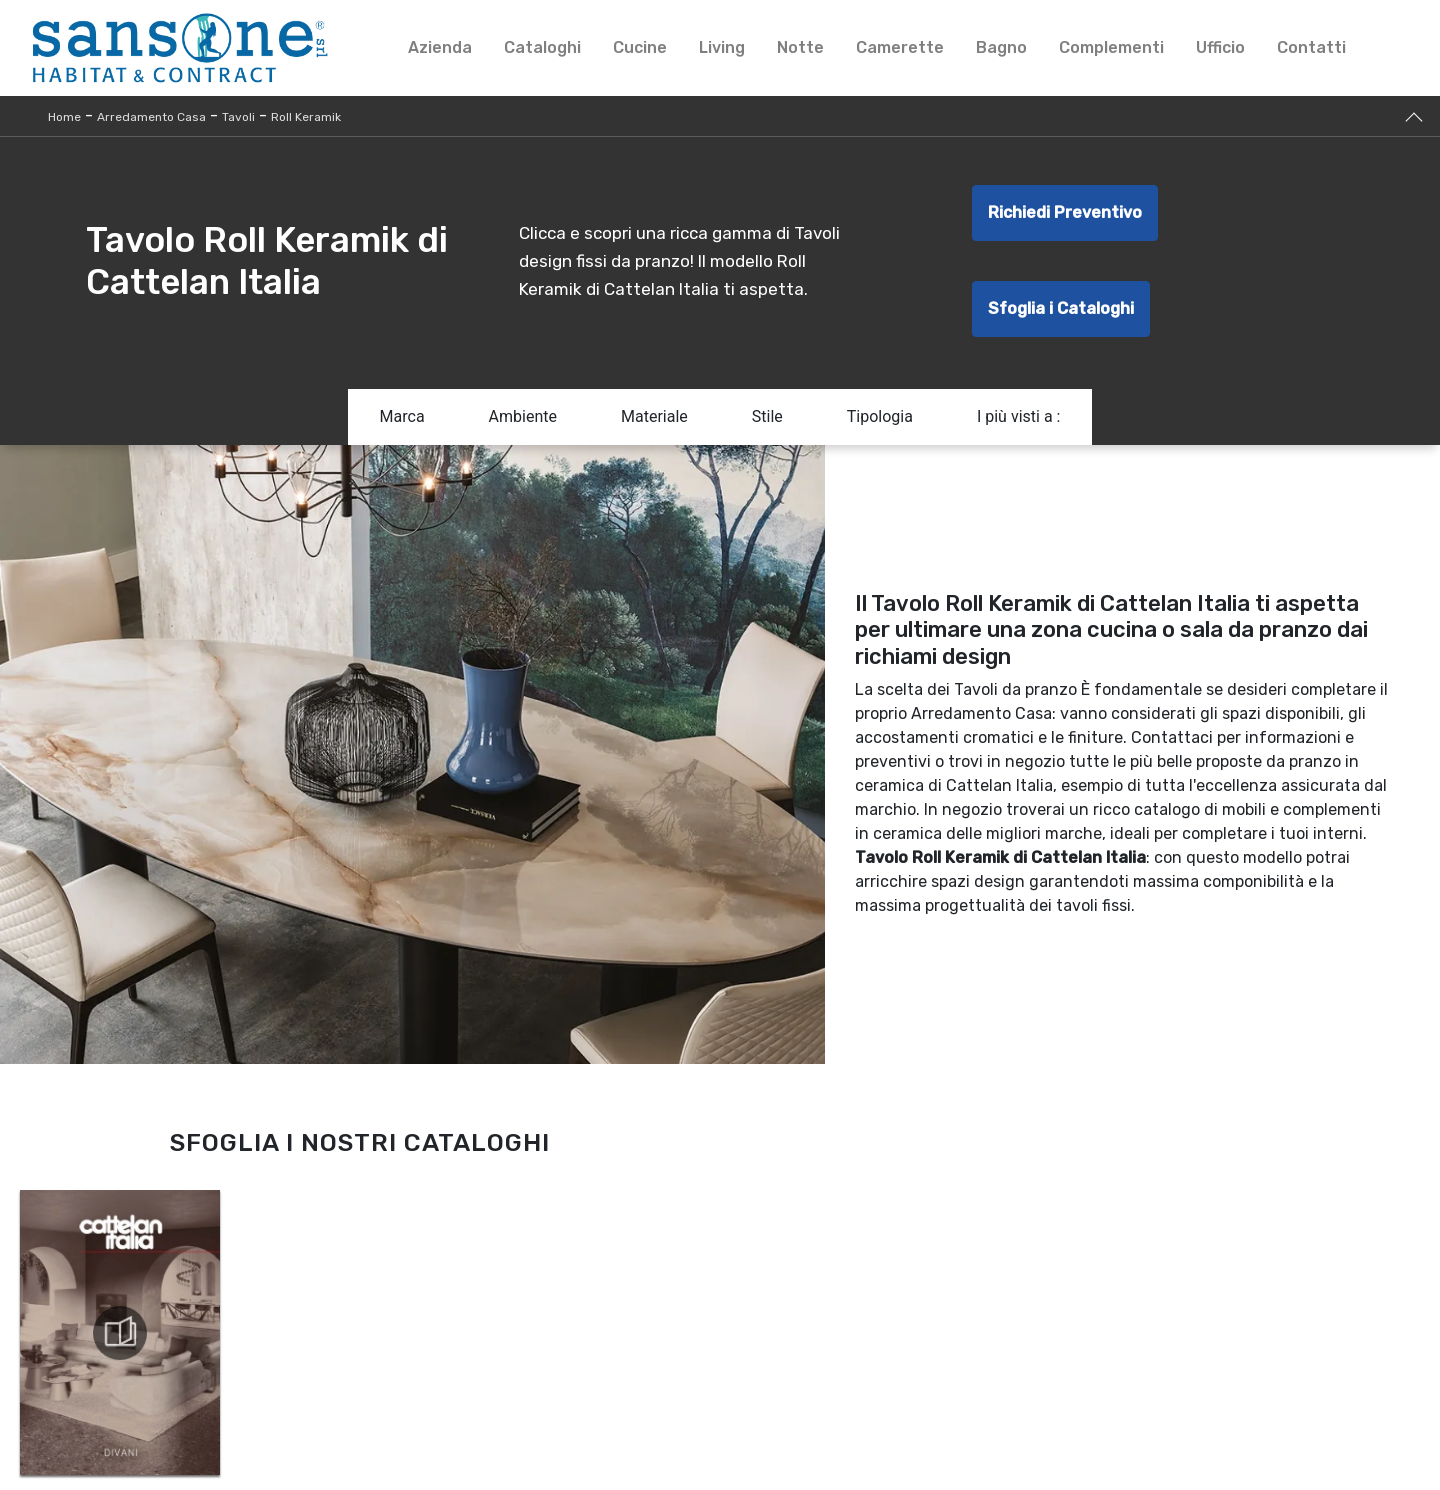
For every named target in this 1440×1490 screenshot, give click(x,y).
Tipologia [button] (880, 416)
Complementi (1111, 47)
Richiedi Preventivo (1065, 212)
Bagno (1001, 47)
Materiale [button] (654, 416)
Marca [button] (402, 416)
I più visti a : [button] (1019, 416)
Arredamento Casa (151, 117)
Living (722, 47)
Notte (800, 47)
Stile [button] (767, 416)
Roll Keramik (306, 117)
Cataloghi (542, 47)
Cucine (640, 47)
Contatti (1311, 47)
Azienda (440, 47)
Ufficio (1220, 47)
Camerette (900, 47)
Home (64, 117)
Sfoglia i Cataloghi (1061, 308)
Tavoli (238, 117)
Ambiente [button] (523, 416)
